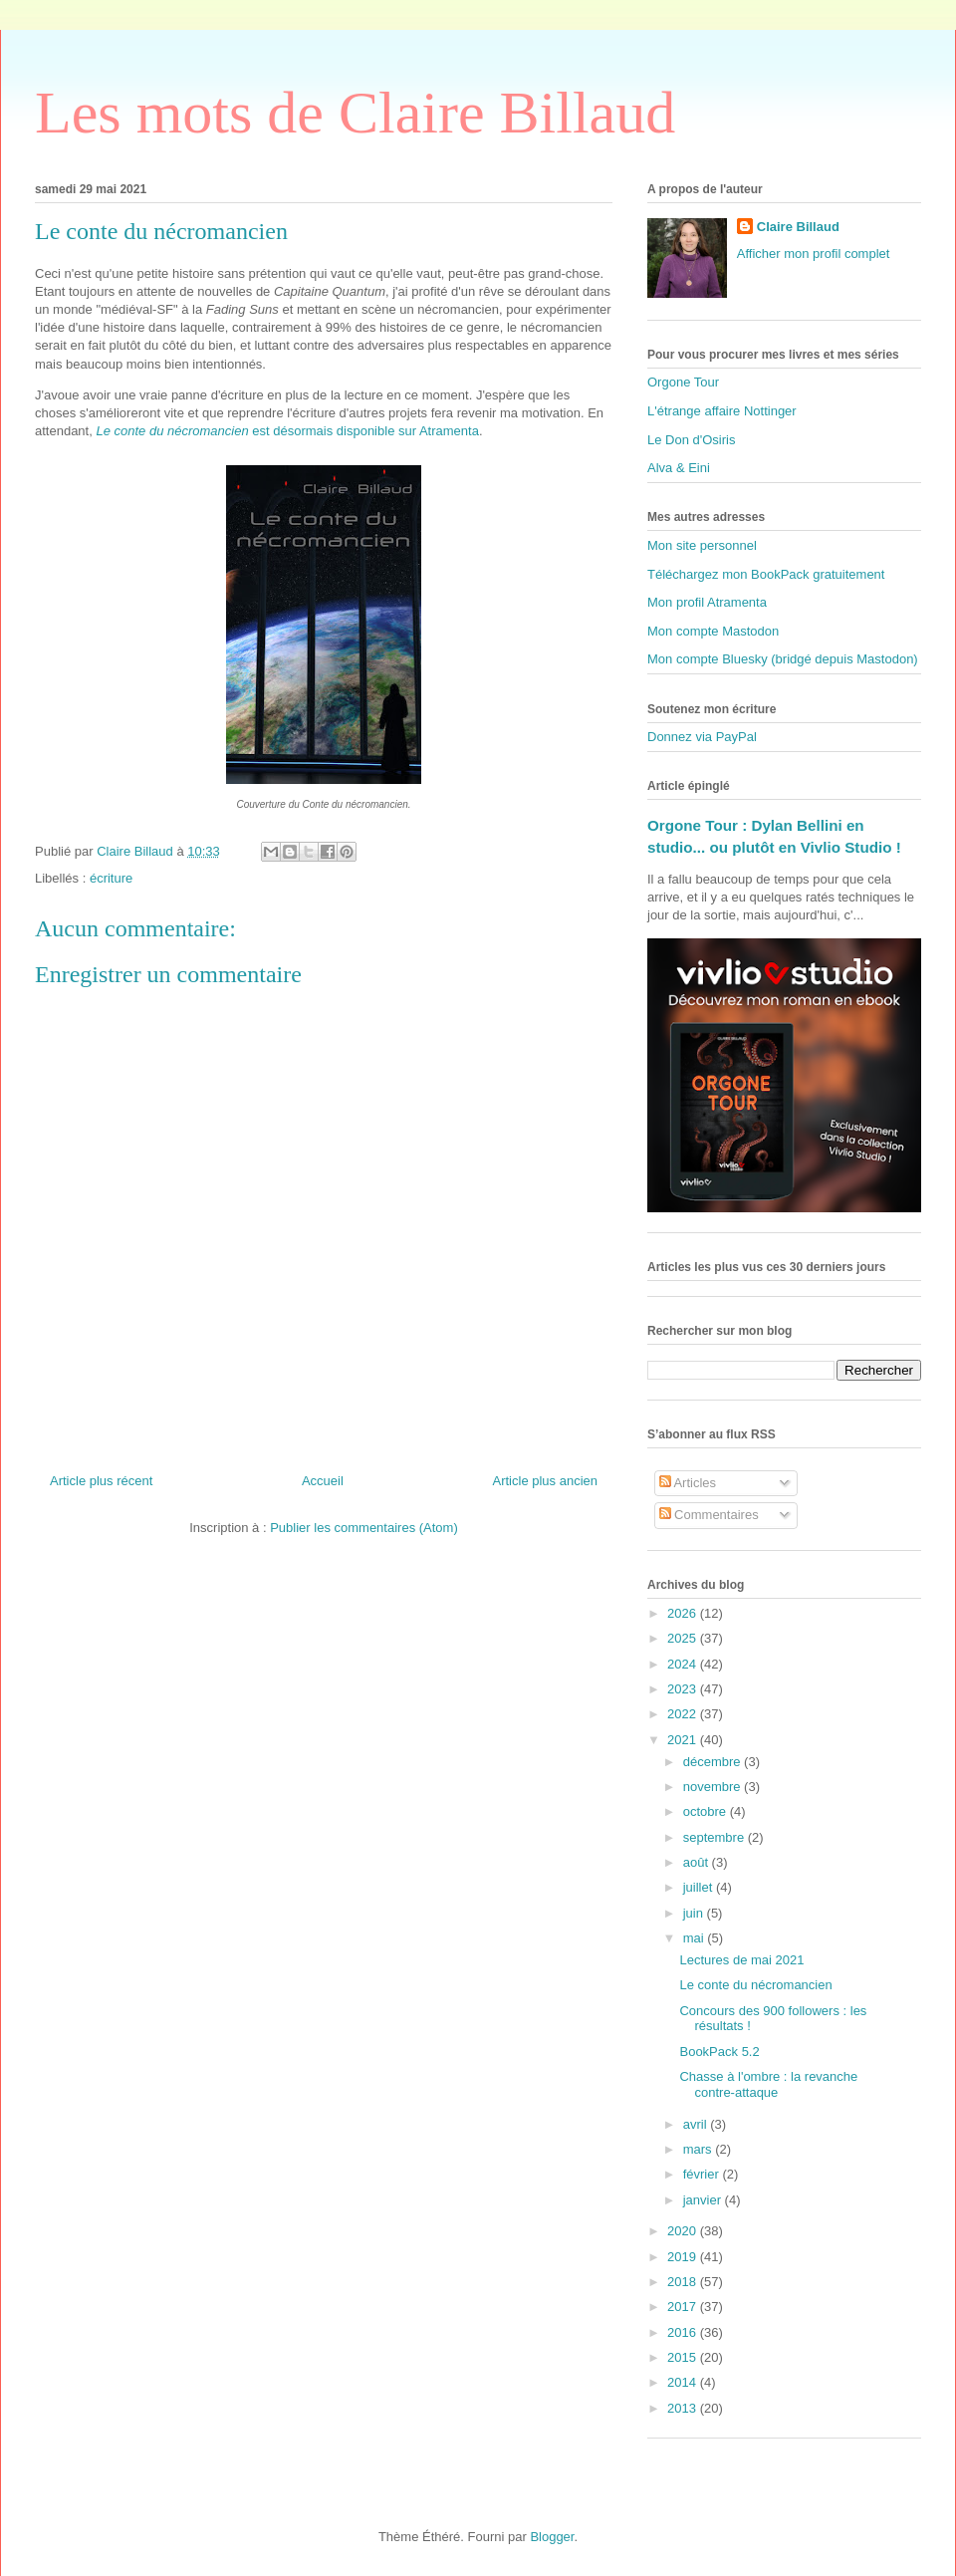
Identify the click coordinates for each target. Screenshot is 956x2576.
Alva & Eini (678, 467)
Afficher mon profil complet (813, 253)
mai (695, 1938)
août (697, 1862)
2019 (683, 2256)
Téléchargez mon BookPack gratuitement (765, 574)
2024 (683, 1664)
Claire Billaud (798, 226)
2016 (683, 2332)
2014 (683, 2382)
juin (695, 1913)
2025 (683, 1638)
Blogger (552, 2536)
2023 (683, 1688)
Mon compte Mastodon (713, 631)
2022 (683, 1713)
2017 (683, 2306)
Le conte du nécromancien (755, 1984)
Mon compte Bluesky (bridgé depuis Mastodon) (782, 658)
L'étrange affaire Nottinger (722, 410)
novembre (713, 1786)
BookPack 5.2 (719, 2051)
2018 (683, 2281)
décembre (713, 1761)
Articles (688, 1482)
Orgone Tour (683, 382)
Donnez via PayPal (702, 736)
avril (696, 2124)
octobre (706, 1811)
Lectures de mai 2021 (741, 1959)
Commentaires (709, 1514)
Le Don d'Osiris (691, 439)
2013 (683, 2408)
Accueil (323, 1480)
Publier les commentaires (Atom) (364, 1527)
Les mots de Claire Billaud (355, 112)
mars (699, 2149)
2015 (683, 2357)
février (703, 2174)
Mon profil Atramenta (707, 602)
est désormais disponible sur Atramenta (287, 430)
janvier (704, 2199)
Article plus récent (101, 1480)
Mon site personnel (702, 545)
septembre (715, 1837)
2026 (683, 1613)
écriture (111, 878)
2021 (683, 1739)
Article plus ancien (545, 1480)
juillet (699, 1887)
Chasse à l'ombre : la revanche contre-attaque (768, 2084)
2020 (683, 2230)
